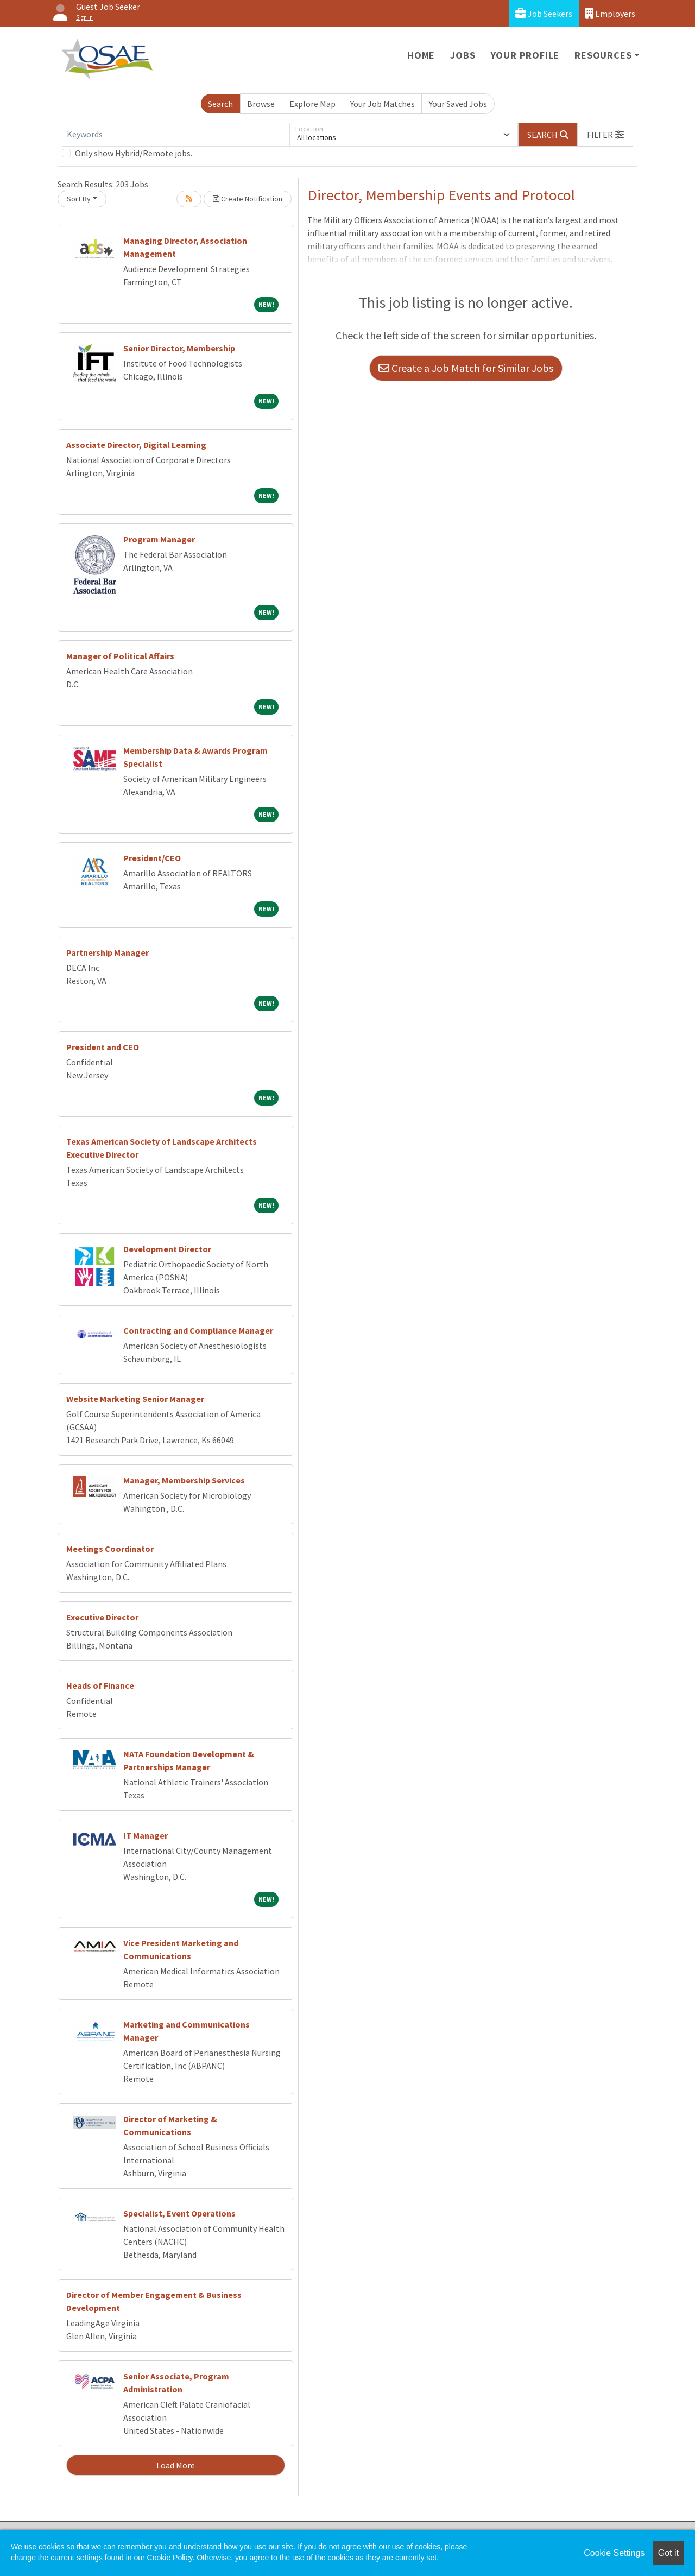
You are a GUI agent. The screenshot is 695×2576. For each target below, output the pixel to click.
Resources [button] (602, 55)
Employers (610, 13)
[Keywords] (176, 135)
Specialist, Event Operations (179, 2213)
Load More (175, 2465)
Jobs (462, 55)
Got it (668, 2553)
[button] (605, 135)
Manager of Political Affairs (120, 656)
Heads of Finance (100, 1685)
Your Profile (525, 55)
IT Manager (145, 1835)
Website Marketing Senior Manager (135, 1398)
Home (421, 55)
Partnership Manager (107, 952)
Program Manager (159, 539)
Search (220, 103)
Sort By (79, 199)
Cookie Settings (614, 2553)
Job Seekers (543, 13)
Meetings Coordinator (110, 1548)
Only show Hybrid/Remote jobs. (133, 153)
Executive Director (102, 1617)
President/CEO (152, 858)
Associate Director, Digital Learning (136, 444)
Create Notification (247, 199)
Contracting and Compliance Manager (198, 1330)
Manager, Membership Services (184, 1480)
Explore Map (312, 103)
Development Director (167, 1248)
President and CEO (102, 1046)
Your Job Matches (382, 103)
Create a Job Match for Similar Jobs (465, 368)
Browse (261, 103)
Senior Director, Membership (179, 348)
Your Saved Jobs (458, 103)
